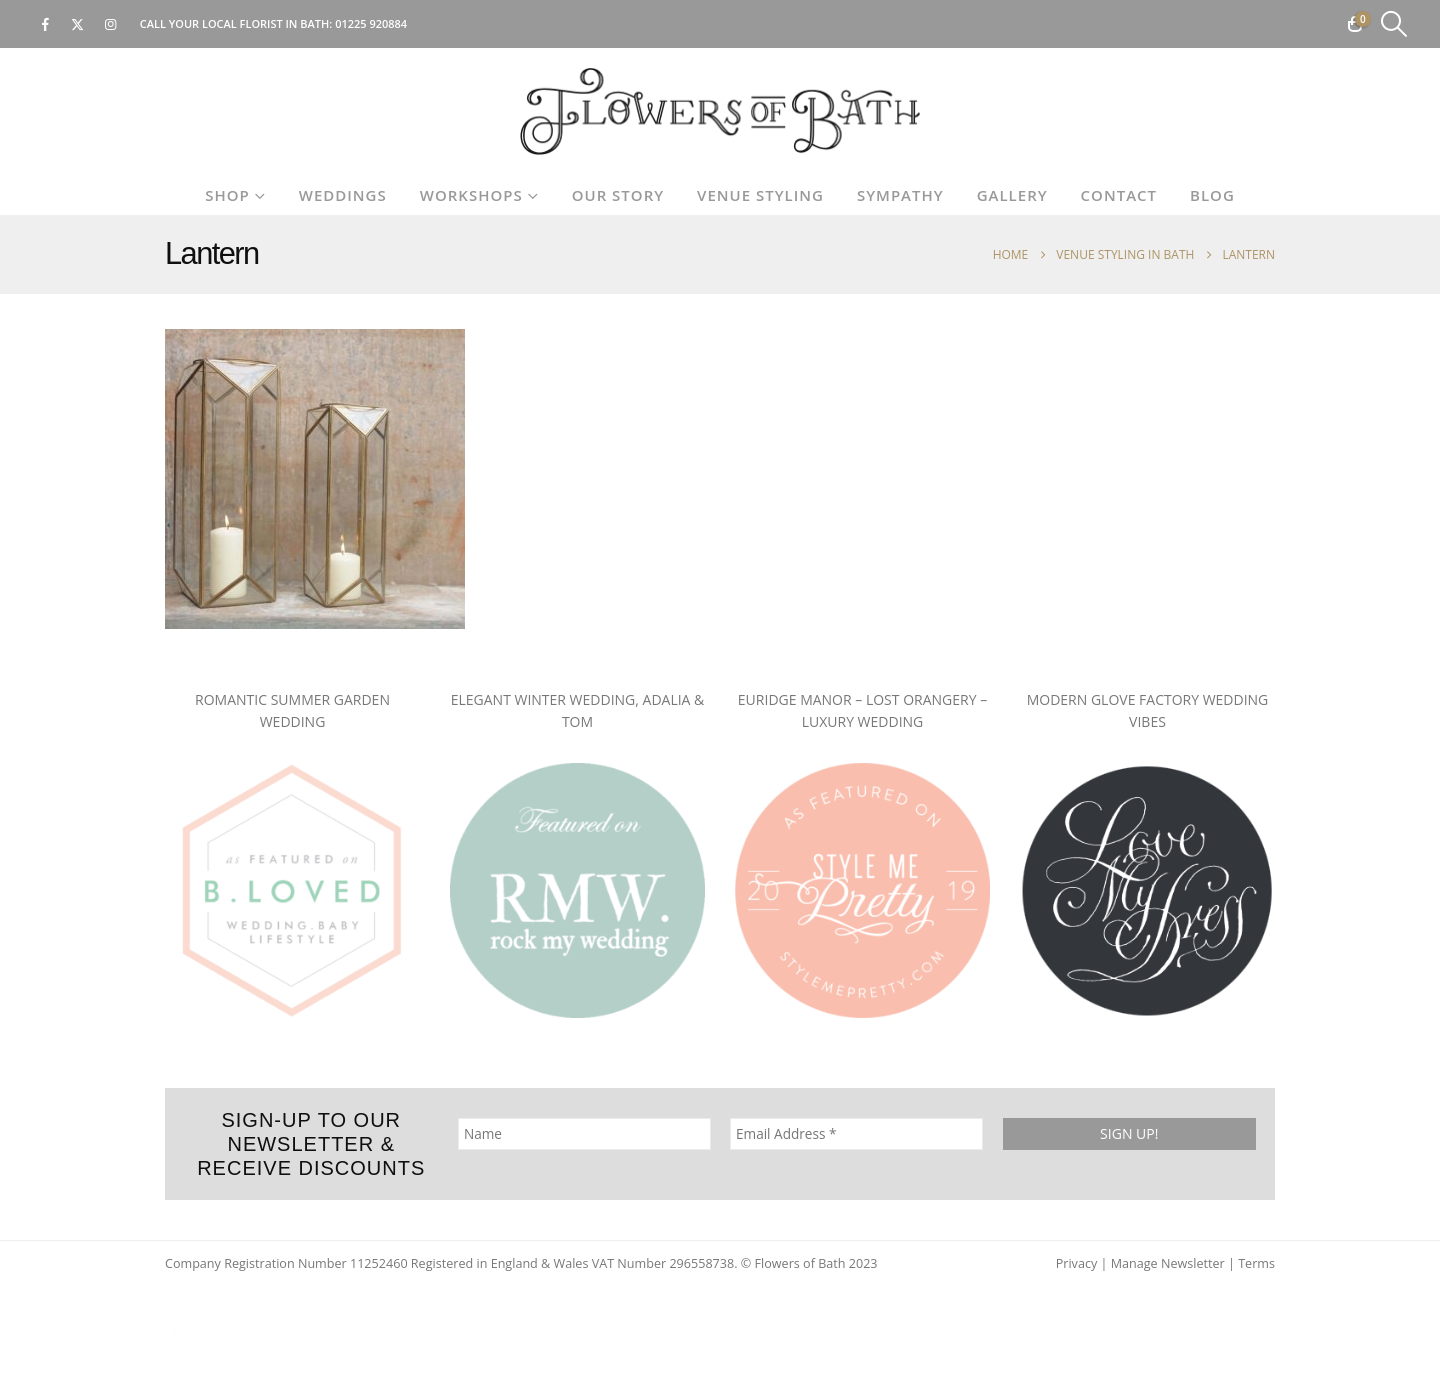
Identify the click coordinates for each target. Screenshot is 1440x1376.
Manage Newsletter (1168, 1263)
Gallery (1012, 195)
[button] (1394, 24)
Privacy (1077, 1263)
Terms (1256, 1263)
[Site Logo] (720, 111)
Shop (227, 195)
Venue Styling (760, 195)
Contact (1119, 195)
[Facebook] (45, 24)
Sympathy (900, 195)
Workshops (471, 195)
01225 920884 (371, 23)
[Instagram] (111, 24)
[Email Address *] (856, 1133)
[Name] (584, 1133)
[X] (78, 24)
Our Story (618, 195)
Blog (1212, 195)
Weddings (343, 195)
